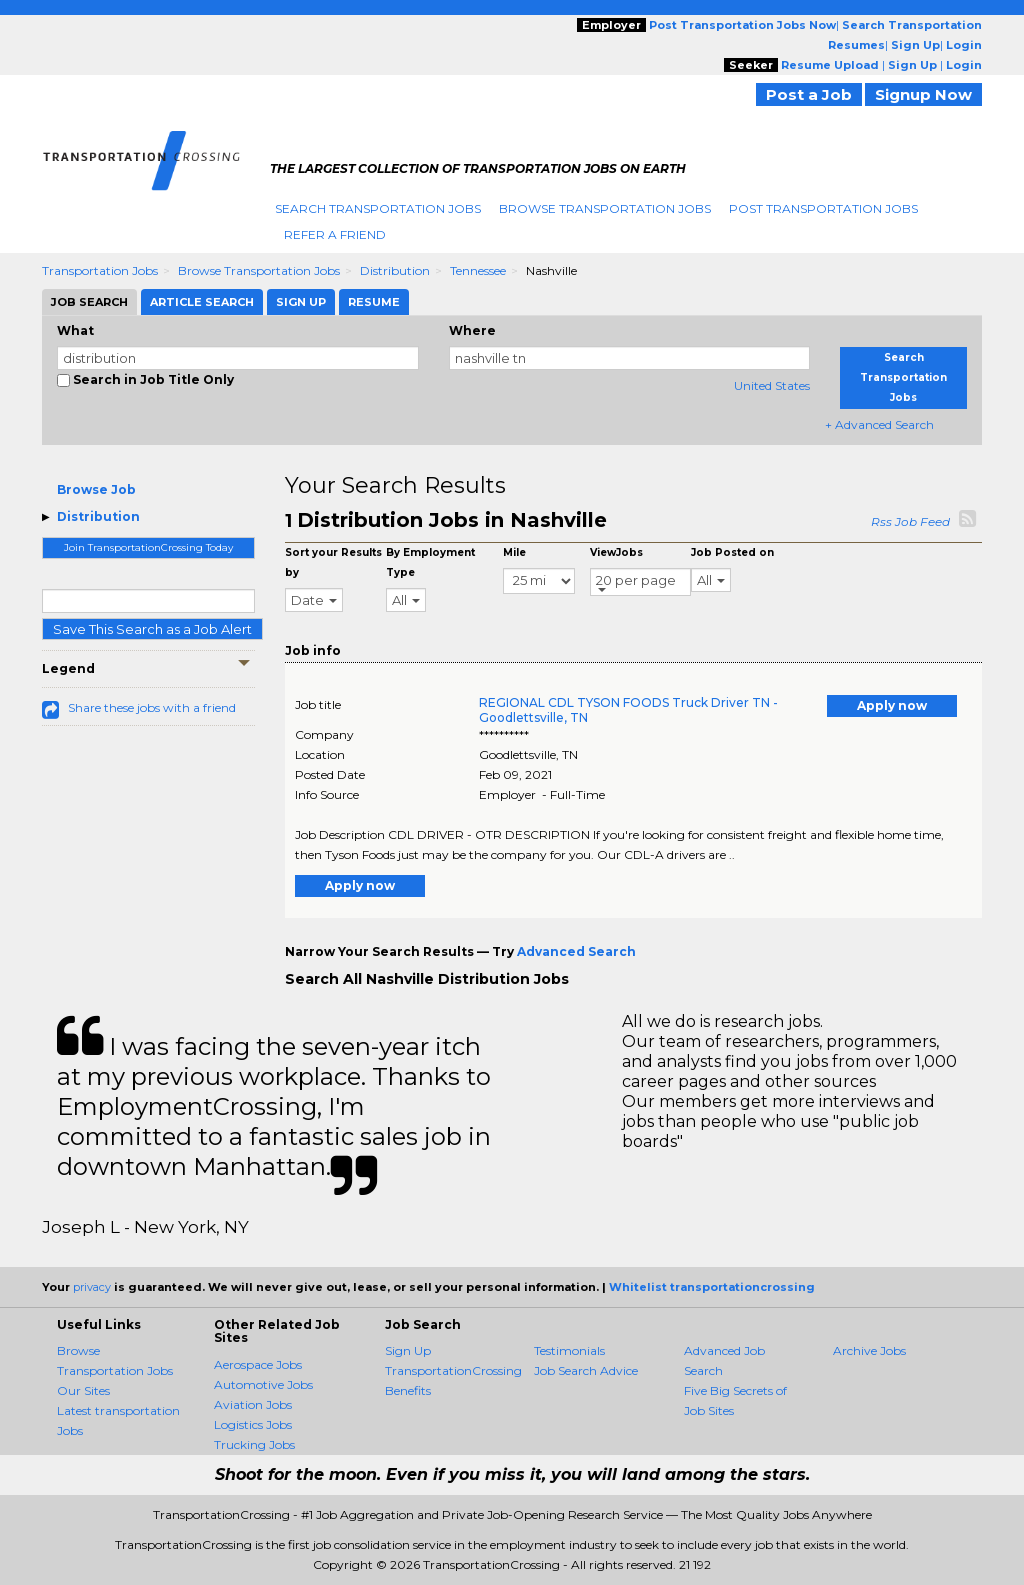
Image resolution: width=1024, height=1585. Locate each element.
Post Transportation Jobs (823, 208)
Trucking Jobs (254, 1444)
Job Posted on (732, 552)
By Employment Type (430, 562)
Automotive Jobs (263, 1384)
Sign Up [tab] (301, 302)
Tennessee (478, 270)
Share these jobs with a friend (152, 707)
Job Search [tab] (89, 302)
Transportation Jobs (100, 270)
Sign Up (408, 1350)
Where (472, 330)
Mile (514, 552)
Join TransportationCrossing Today (148, 547)
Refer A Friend (335, 234)
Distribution (395, 270)
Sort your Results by (333, 562)
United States (772, 385)
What (75, 330)
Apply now (892, 705)
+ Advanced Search (879, 424)
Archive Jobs (869, 1350)
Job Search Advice (586, 1370)
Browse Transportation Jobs (605, 208)
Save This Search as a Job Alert (152, 629)
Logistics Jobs (253, 1424)
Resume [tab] (374, 302)
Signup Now (923, 94)
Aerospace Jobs (258, 1364)
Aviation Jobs (253, 1404)
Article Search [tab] (202, 302)
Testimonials (569, 1350)
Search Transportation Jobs (378, 208)
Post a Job (809, 94)
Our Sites (83, 1390)
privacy (92, 1287)
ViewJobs (616, 552)
